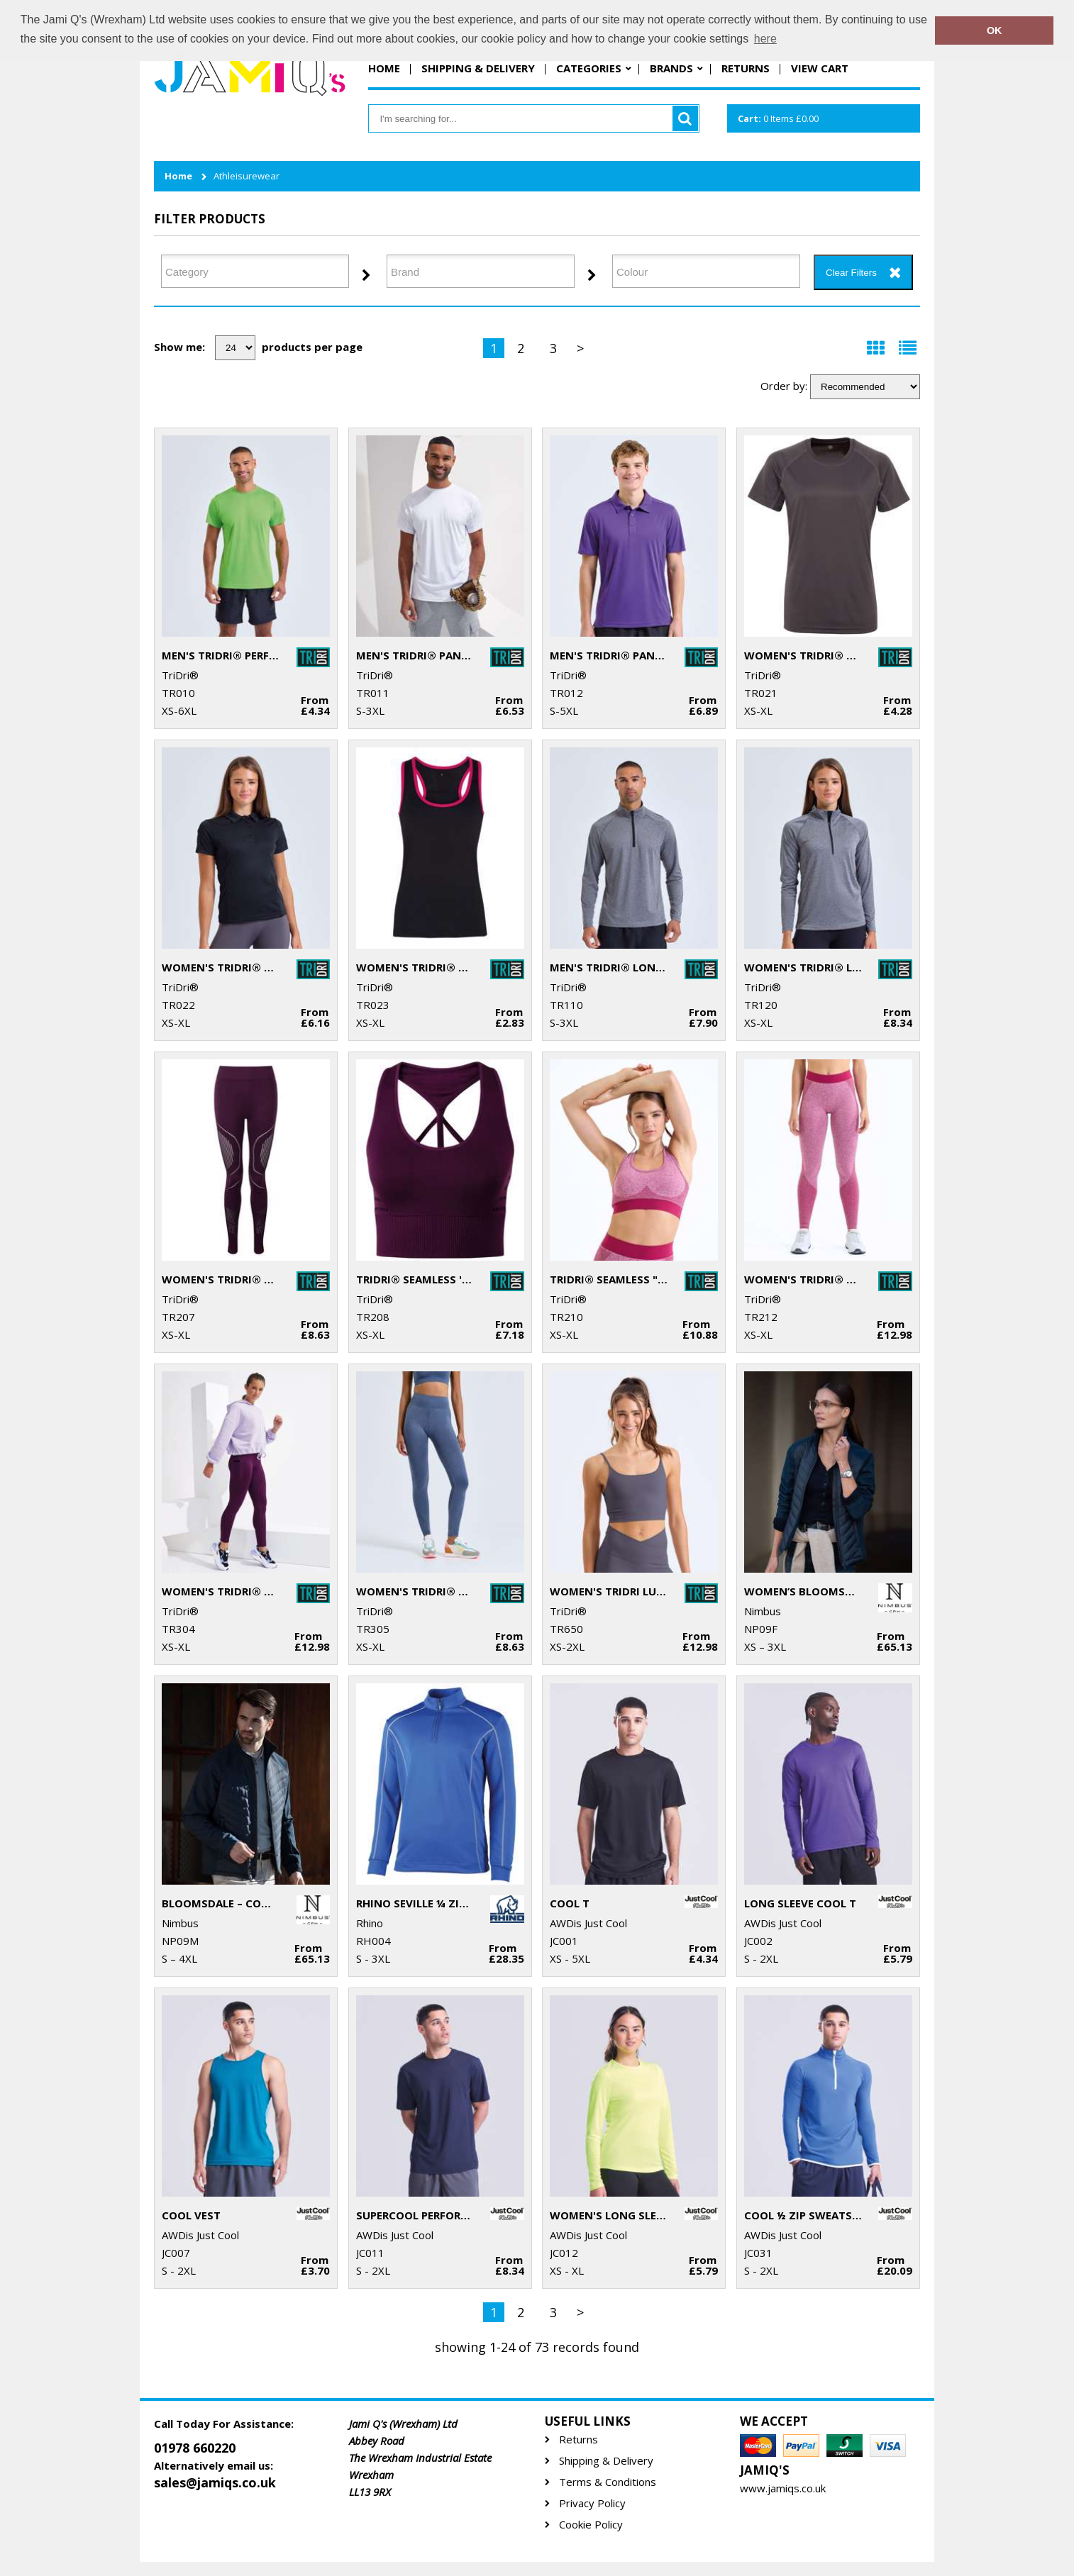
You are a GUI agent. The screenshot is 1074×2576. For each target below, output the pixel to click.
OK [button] (994, 30)
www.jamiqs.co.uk (783, 2488)
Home (384, 68)
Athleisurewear (246, 176)
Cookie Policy (591, 2524)
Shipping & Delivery (478, 68)
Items (778, 118)
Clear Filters (851, 272)
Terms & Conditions (607, 2482)
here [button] (765, 39)
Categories (588, 68)
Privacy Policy (592, 2503)
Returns (745, 68)
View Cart (819, 68)
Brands (671, 68)
